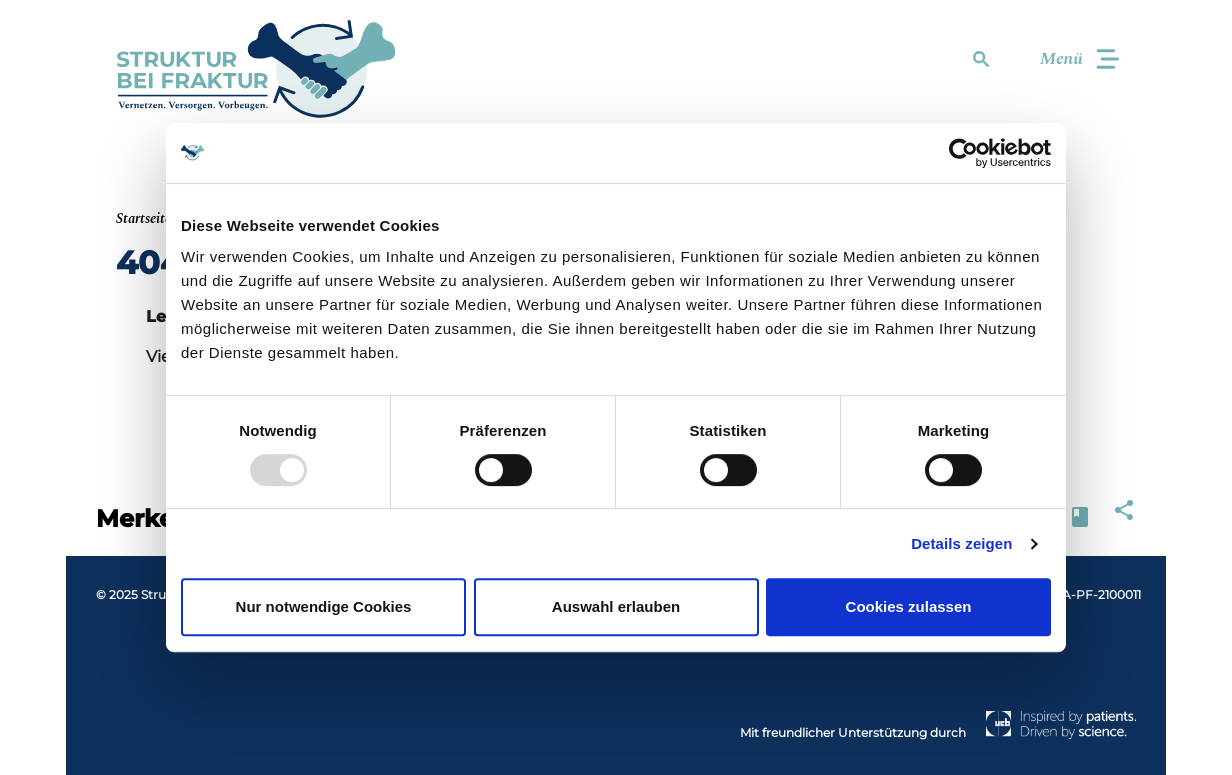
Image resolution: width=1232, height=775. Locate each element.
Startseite (143, 218)
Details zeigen (961, 543)
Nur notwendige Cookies (324, 606)
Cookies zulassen (909, 606)
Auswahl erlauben (616, 606)
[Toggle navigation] (1071, 59)
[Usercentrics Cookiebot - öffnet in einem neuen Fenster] (963, 153)
